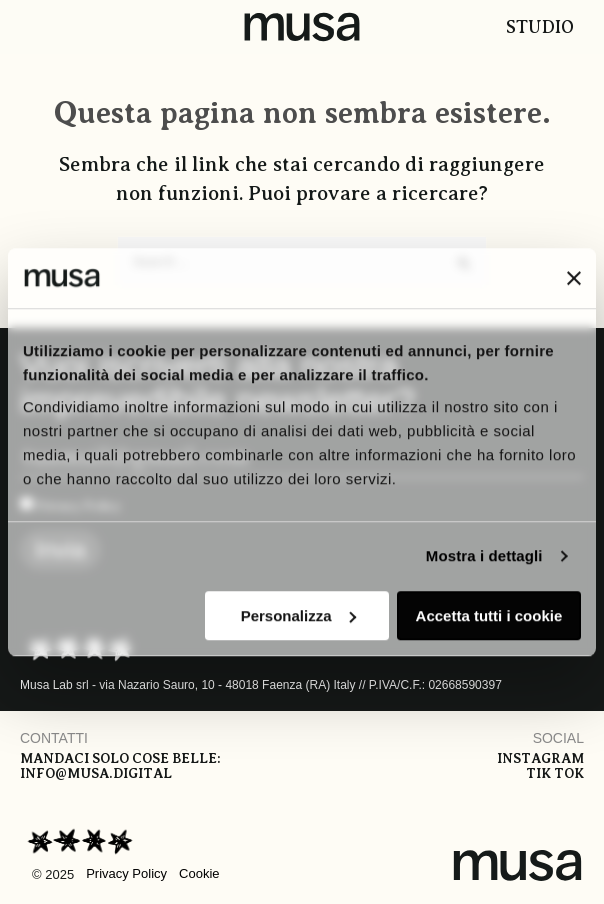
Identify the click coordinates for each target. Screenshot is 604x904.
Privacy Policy (126, 873)
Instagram (540, 758)
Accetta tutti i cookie (489, 615)
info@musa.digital (96, 773)
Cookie (199, 873)
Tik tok (555, 773)
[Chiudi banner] (574, 278)
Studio (540, 27)
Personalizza (298, 615)
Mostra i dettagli (484, 555)
